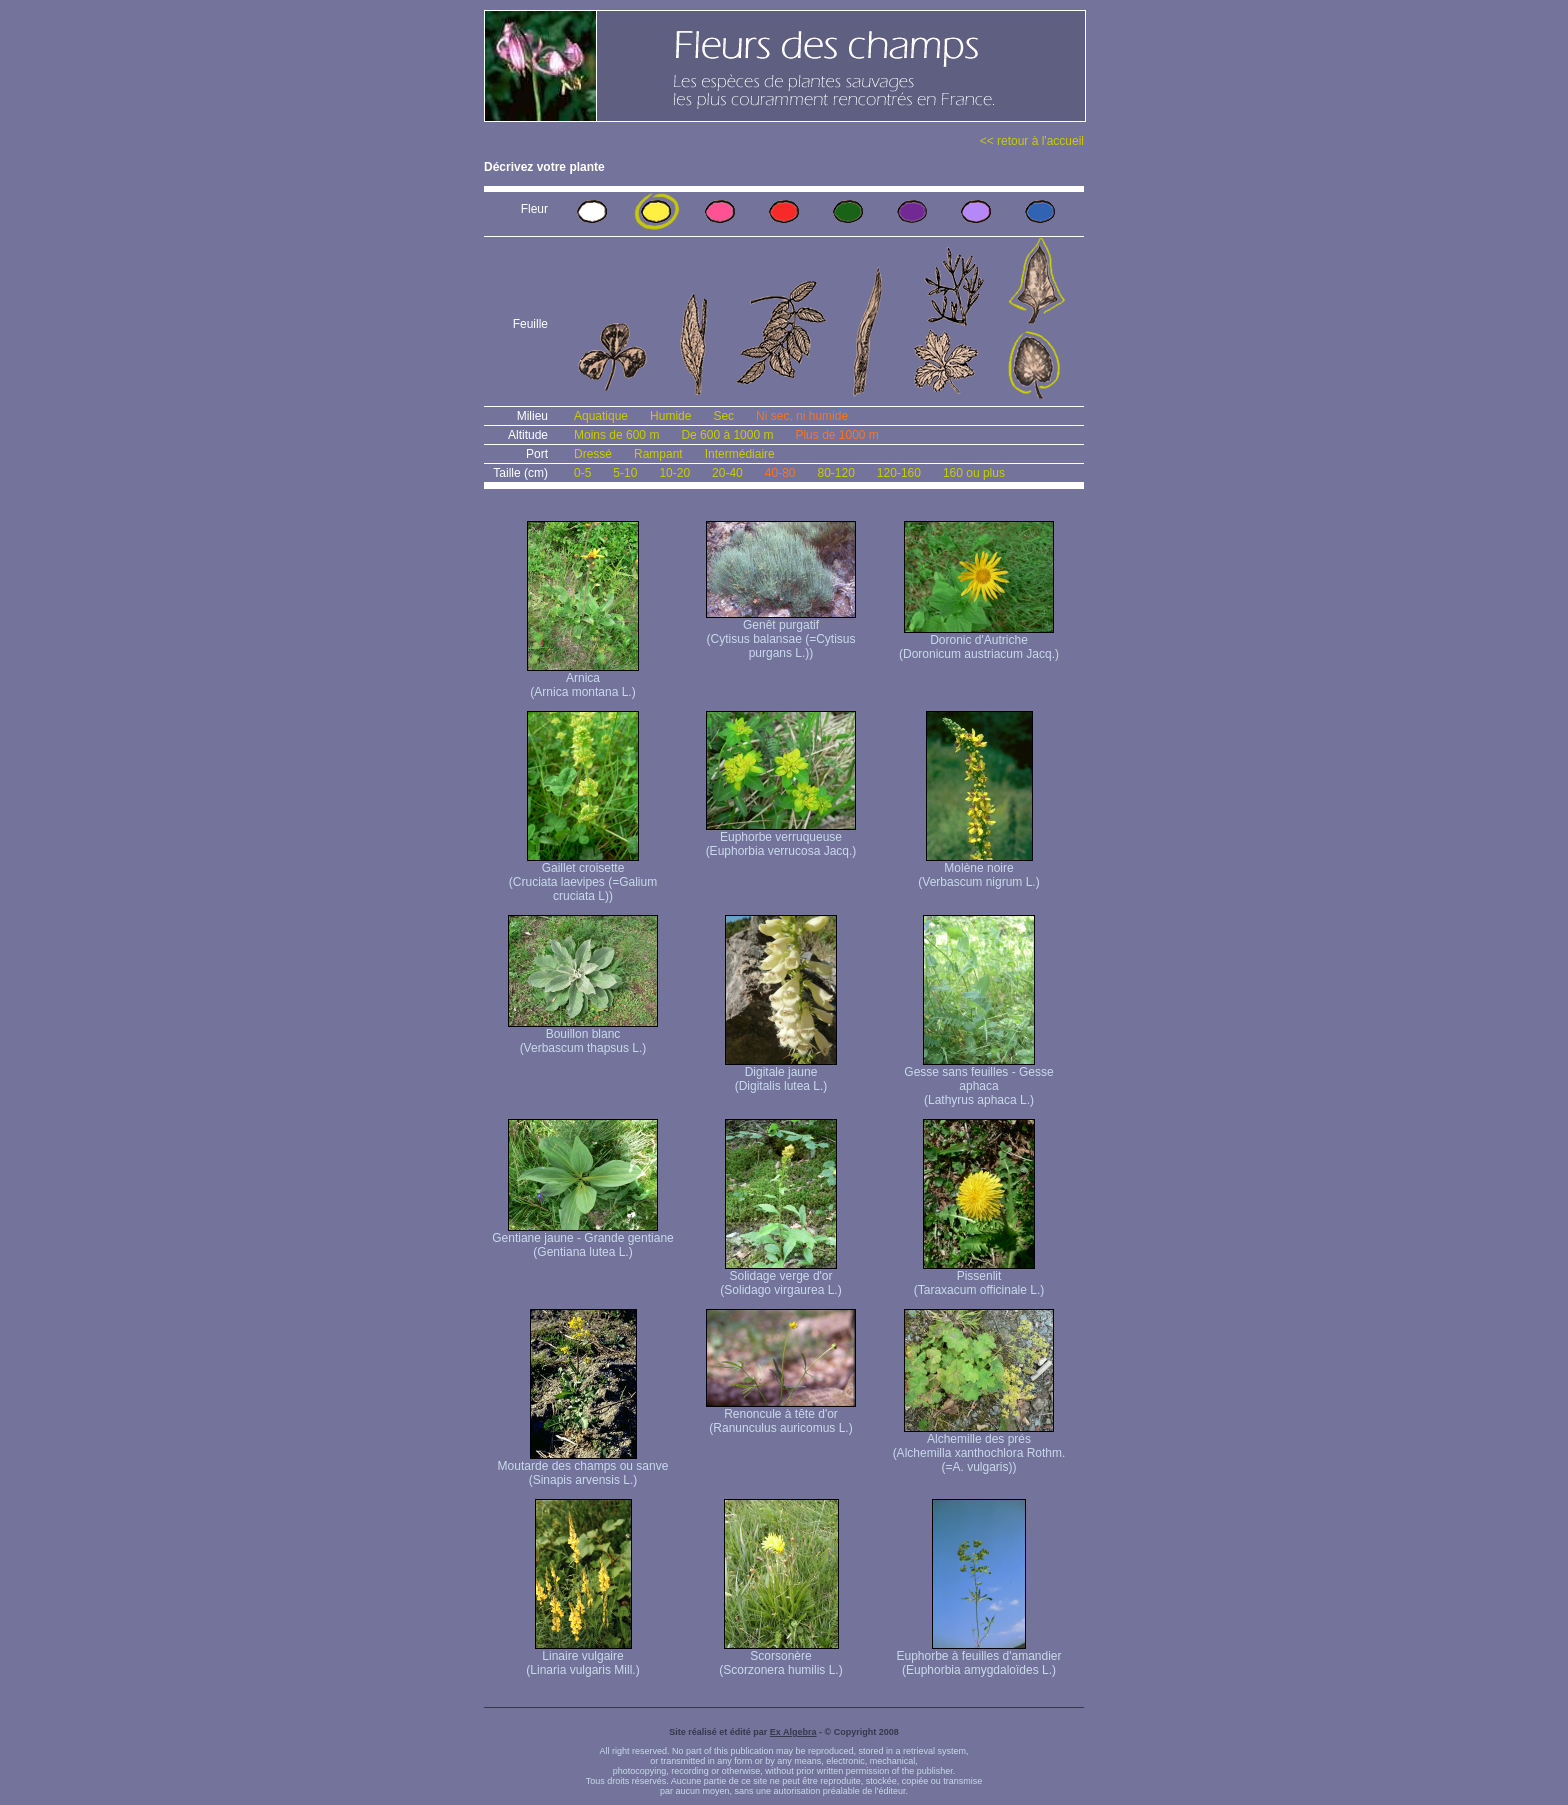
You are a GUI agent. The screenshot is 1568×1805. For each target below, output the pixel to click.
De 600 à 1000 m (727, 435)
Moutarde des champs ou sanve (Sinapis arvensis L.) (583, 1467)
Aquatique (601, 416)
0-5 (582, 473)
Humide (670, 416)
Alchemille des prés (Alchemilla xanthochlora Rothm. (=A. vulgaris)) (979, 1447)
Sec (723, 416)
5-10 (625, 473)
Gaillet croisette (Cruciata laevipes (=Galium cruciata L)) (583, 876)
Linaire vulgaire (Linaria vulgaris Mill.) (582, 1657)
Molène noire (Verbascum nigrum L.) (978, 869)
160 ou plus (974, 473)
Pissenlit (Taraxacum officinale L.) (979, 1277)
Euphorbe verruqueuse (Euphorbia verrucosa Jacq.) (781, 838)
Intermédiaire (740, 454)
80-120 (835, 473)
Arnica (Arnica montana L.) (583, 679)
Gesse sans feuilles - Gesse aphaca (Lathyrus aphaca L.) (978, 1080)
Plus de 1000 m (836, 435)
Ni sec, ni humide (802, 416)
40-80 (780, 473)
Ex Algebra (793, 1732)
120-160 (899, 473)
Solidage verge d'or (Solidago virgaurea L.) (780, 1277)
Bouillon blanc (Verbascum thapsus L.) (583, 1035)
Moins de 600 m (616, 435)
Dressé (593, 454)
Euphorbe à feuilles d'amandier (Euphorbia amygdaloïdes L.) (978, 1657)
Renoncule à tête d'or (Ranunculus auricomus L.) (781, 1415)
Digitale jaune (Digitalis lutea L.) (781, 1073)
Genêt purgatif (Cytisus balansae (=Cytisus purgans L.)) (781, 633)
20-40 (727, 473)
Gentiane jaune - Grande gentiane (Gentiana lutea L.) (582, 1239)
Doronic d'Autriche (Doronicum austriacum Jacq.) (979, 641)
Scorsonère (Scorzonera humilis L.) (780, 1657)
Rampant (658, 454)
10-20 (674, 473)
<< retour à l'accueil (1032, 141)
